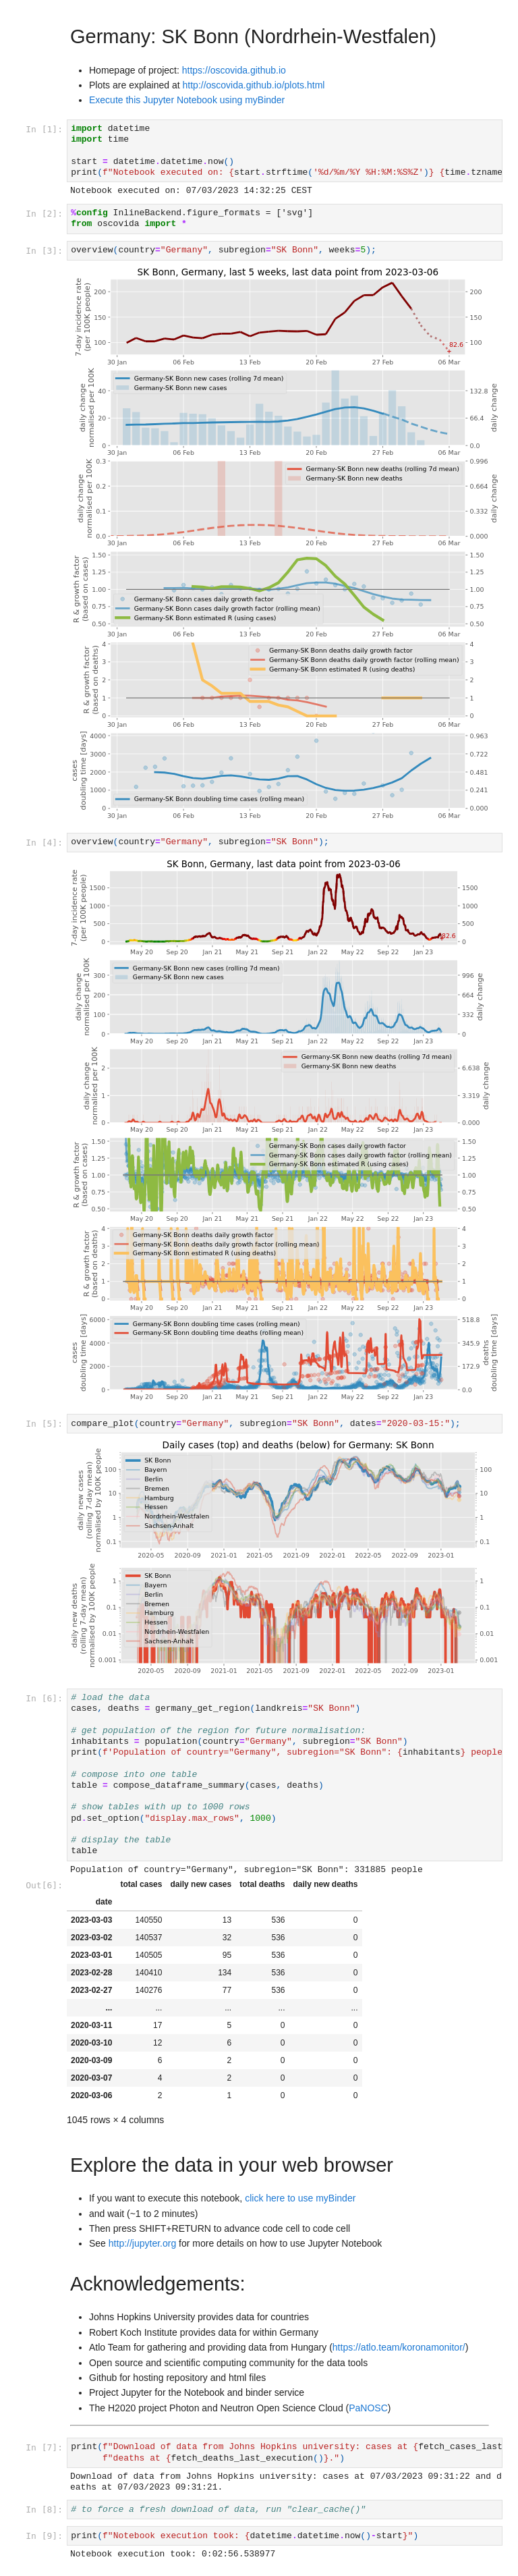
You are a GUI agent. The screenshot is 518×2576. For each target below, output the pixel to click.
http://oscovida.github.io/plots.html (254, 85)
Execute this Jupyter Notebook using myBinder (187, 99)
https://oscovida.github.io (234, 70)
